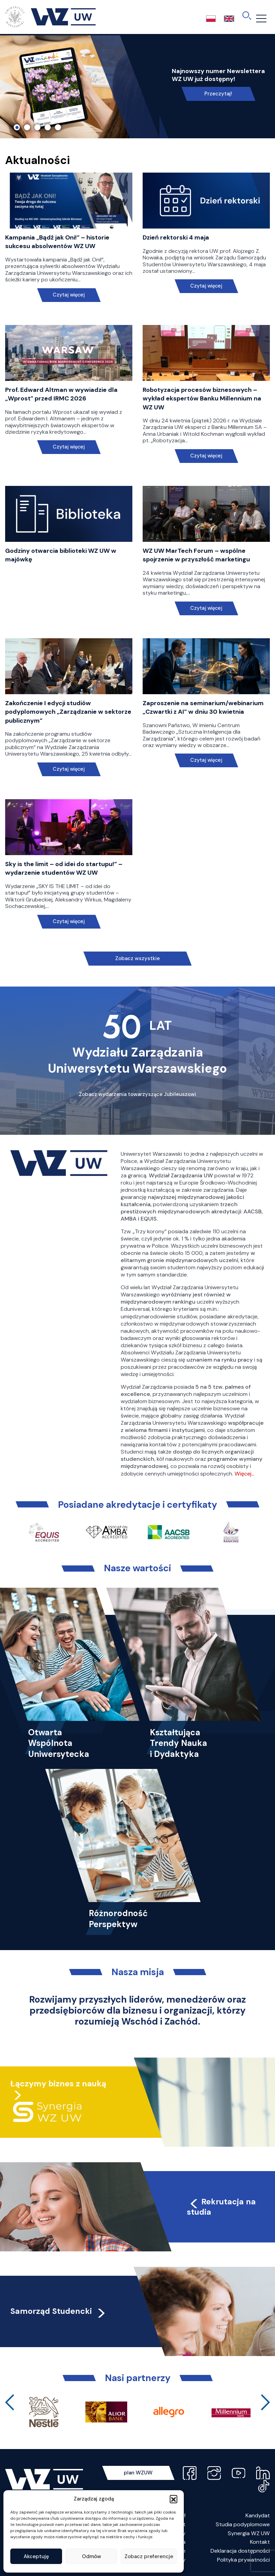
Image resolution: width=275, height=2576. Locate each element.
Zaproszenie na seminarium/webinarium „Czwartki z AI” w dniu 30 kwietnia (203, 707)
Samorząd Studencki (58, 2311)
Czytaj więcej (69, 295)
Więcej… (244, 1473)
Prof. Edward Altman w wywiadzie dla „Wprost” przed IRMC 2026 (61, 394)
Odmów (91, 2556)
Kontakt (260, 2541)
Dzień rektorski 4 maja (176, 237)
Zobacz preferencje (148, 2556)
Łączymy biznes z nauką (58, 2083)
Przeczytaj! (218, 93)
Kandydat (258, 2515)
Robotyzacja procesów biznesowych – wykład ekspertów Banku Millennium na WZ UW (202, 398)
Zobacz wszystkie (137, 958)
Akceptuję (36, 2556)
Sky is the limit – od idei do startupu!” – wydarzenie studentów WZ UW (63, 868)
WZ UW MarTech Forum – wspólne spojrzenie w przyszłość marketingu (196, 555)
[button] (173, 2498)
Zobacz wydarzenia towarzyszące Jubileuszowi (137, 1094)
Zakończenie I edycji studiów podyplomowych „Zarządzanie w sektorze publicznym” (68, 711)
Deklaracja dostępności (240, 2550)
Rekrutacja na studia (221, 2206)
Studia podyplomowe (243, 2524)
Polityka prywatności (243, 2559)
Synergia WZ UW (249, 2533)
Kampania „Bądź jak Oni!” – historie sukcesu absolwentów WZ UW (57, 241)
